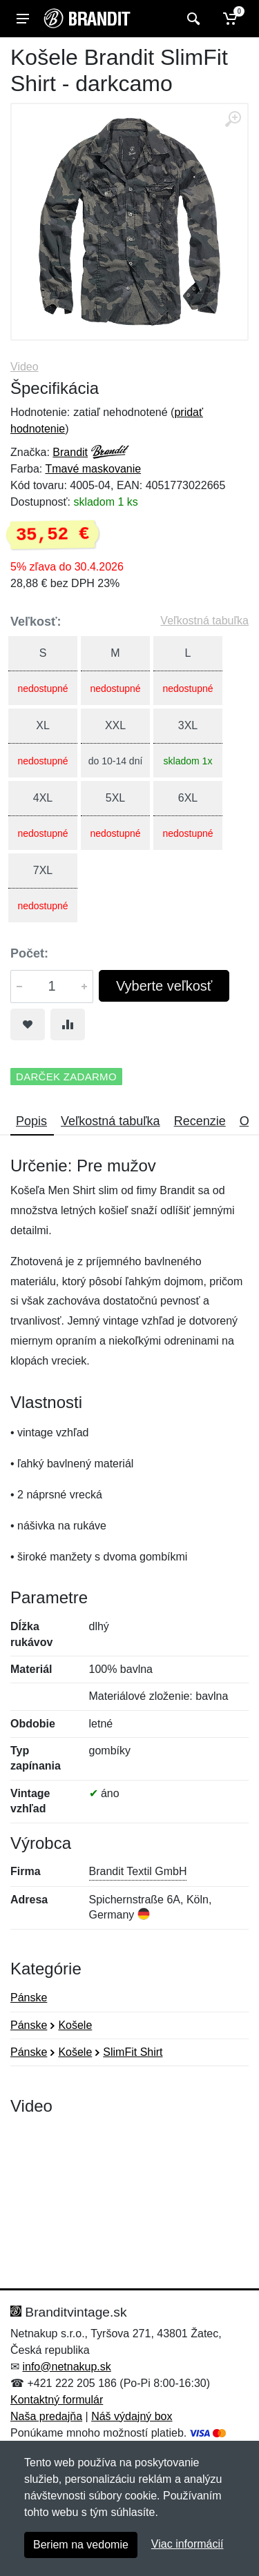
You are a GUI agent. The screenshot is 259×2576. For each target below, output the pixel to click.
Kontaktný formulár (56, 2400)
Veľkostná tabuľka (204, 620)
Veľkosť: (35, 621)
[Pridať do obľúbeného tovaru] (27, 1024)
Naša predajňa (46, 2416)
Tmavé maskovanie (93, 469)
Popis (31, 1121)
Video (24, 367)
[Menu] (22, 18)
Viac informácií (187, 2544)
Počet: (29, 953)
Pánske (28, 1997)
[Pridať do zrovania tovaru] (67, 1024)
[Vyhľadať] (191, 18)
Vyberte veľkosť (164, 985)
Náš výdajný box (131, 2416)
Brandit (70, 452)
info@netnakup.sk (66, 2366)
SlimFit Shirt (132, 2052)
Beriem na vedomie (80, 2544)
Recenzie (200, 1121)
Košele (75, 2025)
